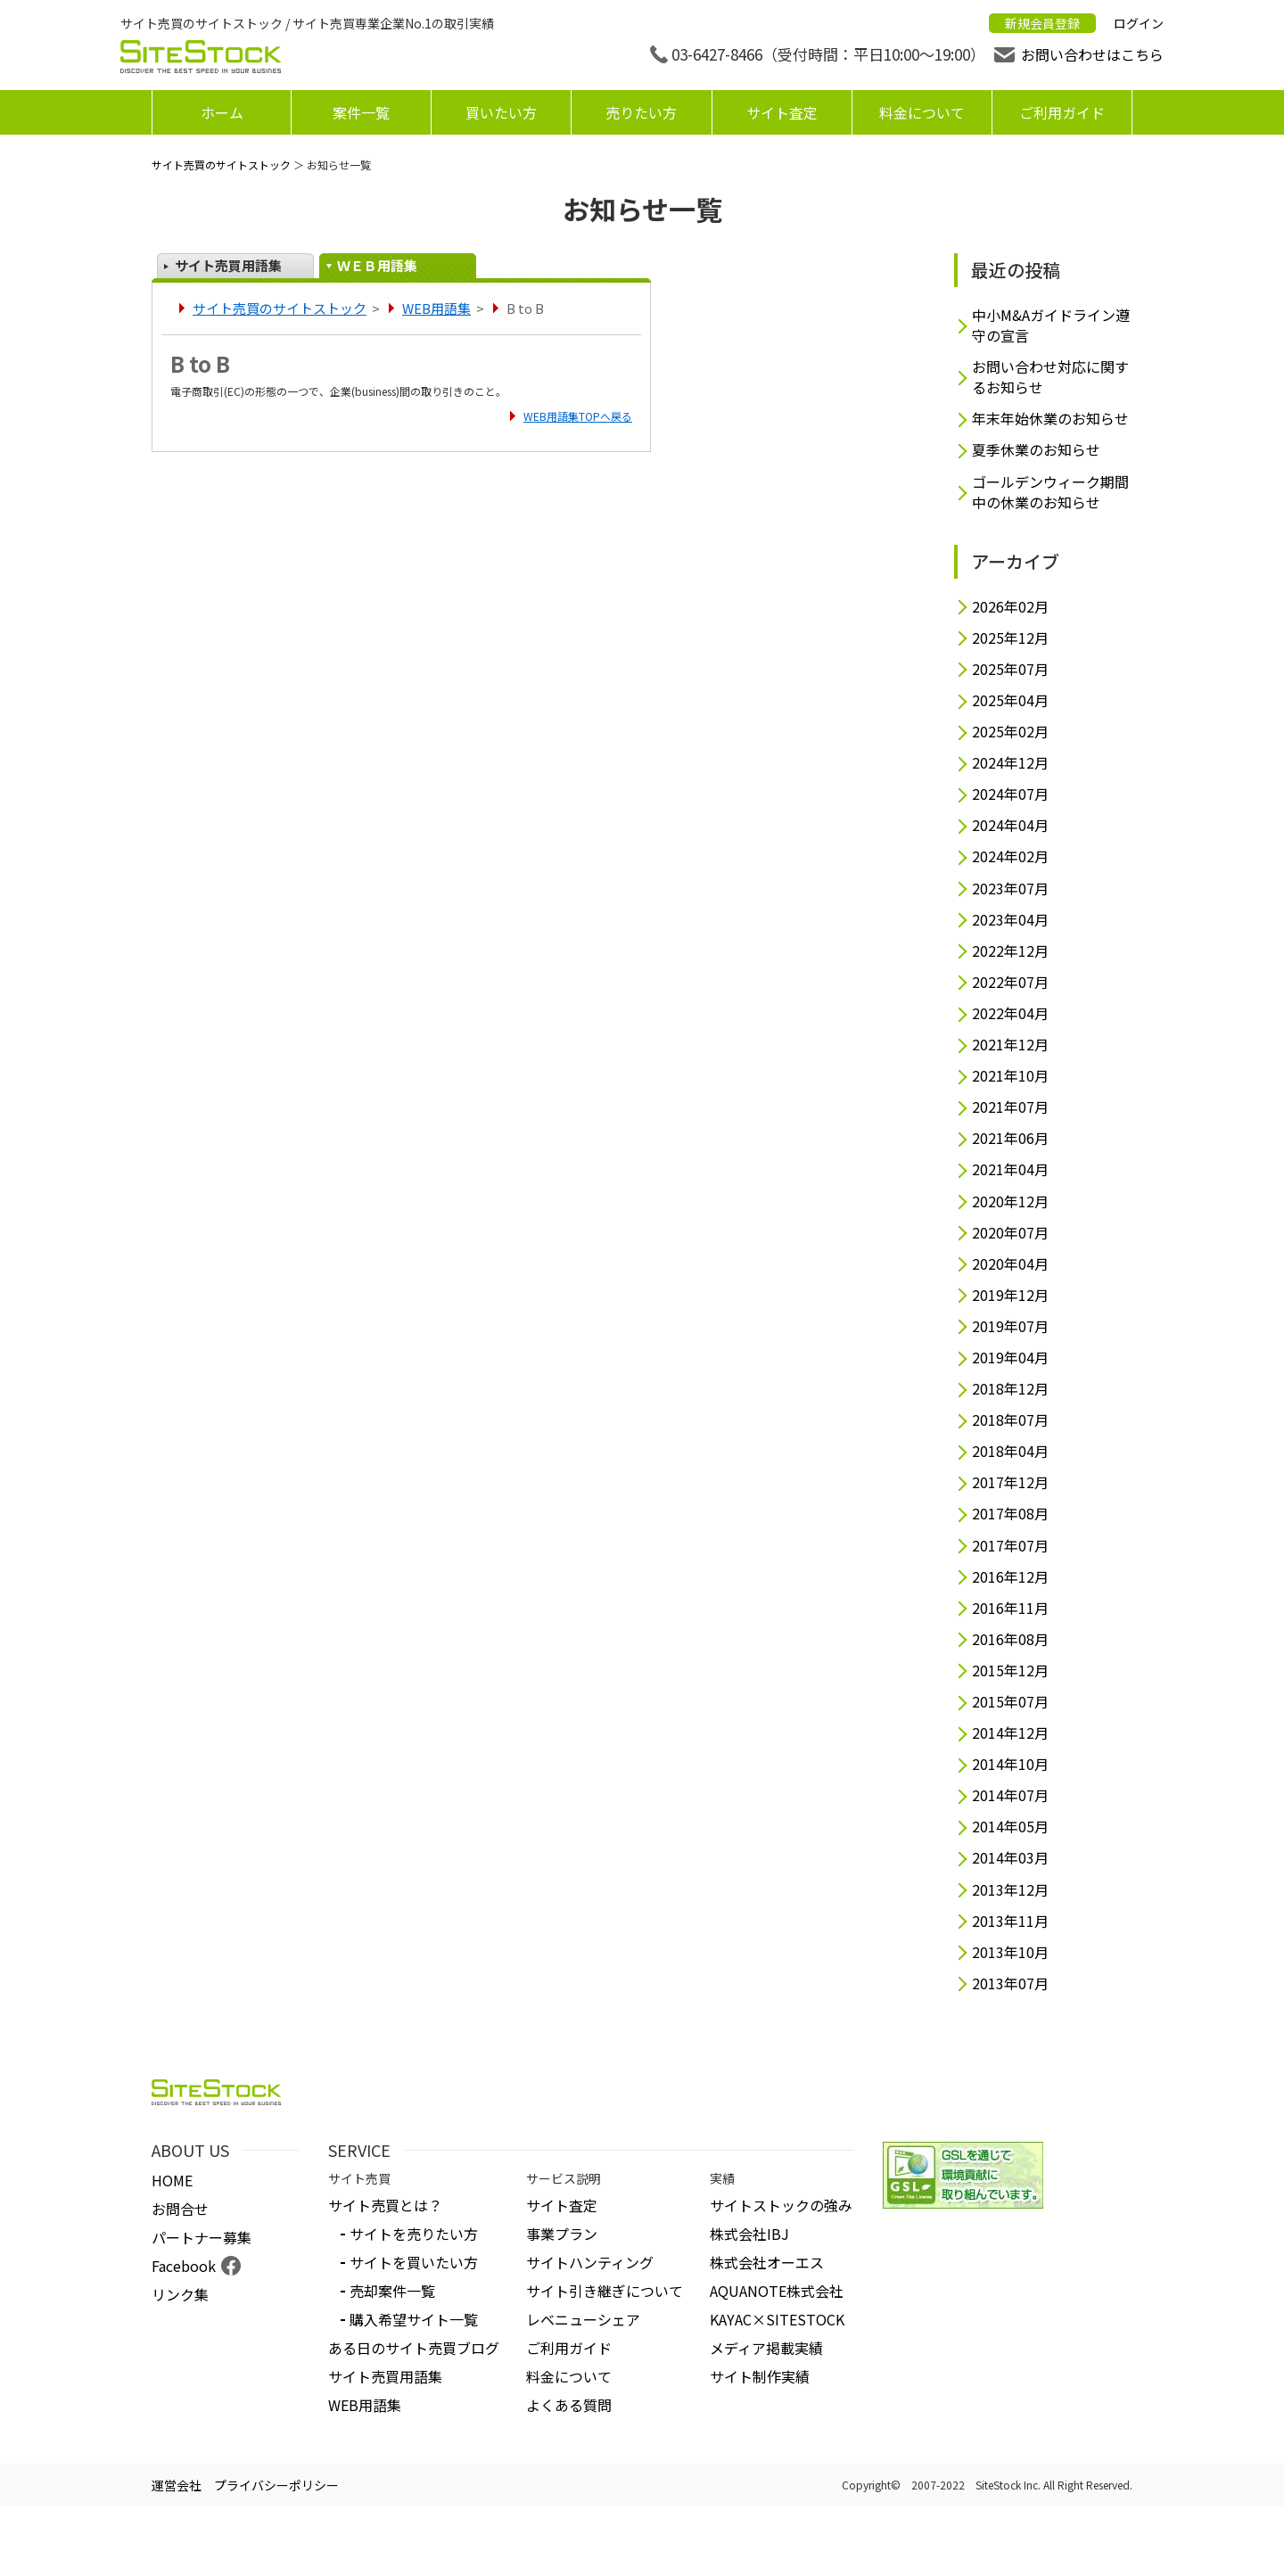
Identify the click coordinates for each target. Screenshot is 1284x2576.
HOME (172, 2180)
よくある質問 (569, 2405)
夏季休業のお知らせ (1036, 450)
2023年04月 (1010, 919)
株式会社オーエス (767, 2262)
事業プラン (561, 2233)
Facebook (184, 2265)
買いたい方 (501, 112)
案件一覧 (361, 112)
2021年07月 (1010, 1107)
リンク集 (180, 2294)
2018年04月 (1010, 1451)
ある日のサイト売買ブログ (413, 2347)
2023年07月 (1010, 888)
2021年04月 (1010, 1169)
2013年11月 (1010, 1921)
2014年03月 (1010, 1858)
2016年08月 (1010, 1639)
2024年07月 (1010, 794)
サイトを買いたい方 (414, 2262)
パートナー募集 (201, 2237)
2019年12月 (1010, 1295)
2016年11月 (1010, 1608)
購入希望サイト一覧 (414, 2319)
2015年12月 (1010, 1670)
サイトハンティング (590, 2262)
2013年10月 (1010, 1952)
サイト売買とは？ (385, 2205)
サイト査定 (782, 112)
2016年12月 (1010, 1577)
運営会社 (177, 2485)
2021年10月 (1010, 1076)
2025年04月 (1010, 700)
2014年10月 (1010, 1764)
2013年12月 (1010, 1890)
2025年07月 (1010, 669)
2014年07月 (1010, 1795)
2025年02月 (1010, 731)
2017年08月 (1010, 1513)
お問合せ (180, 2208)
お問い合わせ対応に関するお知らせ (1050, 377)
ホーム (222, 112)
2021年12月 (1010, 1044)
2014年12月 (1010, 1733)
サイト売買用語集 (228, 265)
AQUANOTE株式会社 (777, 2290)
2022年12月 (1010, 951)
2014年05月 (1010, 1826)
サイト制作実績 (760, 2376)
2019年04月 (1010, 1357)
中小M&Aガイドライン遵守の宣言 (1051, 325)
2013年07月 (1010, 1983)
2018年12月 (1010, 1389)
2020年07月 (1010, 1232)
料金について (922, 112)
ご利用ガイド (1062, 112)
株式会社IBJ (749, 2233)
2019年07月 (1010, 1326)
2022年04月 (1010, 1013)
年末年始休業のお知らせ (1050, 418)
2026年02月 (1010, 607)
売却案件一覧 (392, 2290)
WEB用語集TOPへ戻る (577, 416)
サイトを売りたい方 (414, 2233)
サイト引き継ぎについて (604, 2290)
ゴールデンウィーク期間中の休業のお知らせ (1050, 492)
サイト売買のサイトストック (221, 164)
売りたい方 (641, 112)
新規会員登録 (1042, 23)
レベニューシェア (583, 2319)
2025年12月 (1010, 638)
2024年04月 (1010, 825)
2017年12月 (1010, 1482)
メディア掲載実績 (766, 2347)
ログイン (1139, 23)
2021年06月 (1010, 1138)
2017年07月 (1010, 1545)
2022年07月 (1010, 982)
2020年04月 (1010, 1264)
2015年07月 (1010, 1701)
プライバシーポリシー (276, 2485)
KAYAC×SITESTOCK (777, 2319)
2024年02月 (1010, 856)
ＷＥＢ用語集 (377, 265)
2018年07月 (1010, 1420)
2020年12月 (1010, 1201)
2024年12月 (1010, 763)
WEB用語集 (436, 308)
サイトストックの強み (781, 2205)
